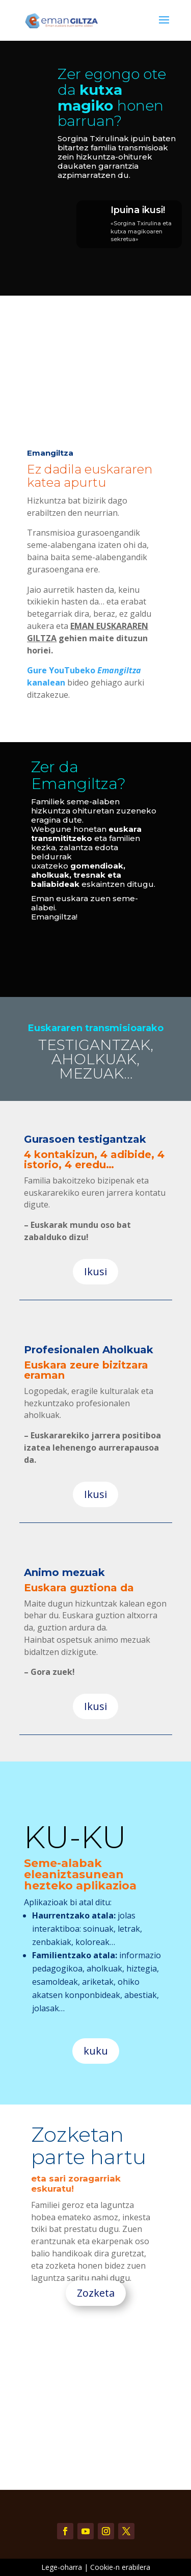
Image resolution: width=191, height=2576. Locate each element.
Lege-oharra (61, 2567)
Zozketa (96, 2293)
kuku (96, 2051)
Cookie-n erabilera (120, 2567)
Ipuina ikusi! (138, 210)
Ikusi (95, 1271)
